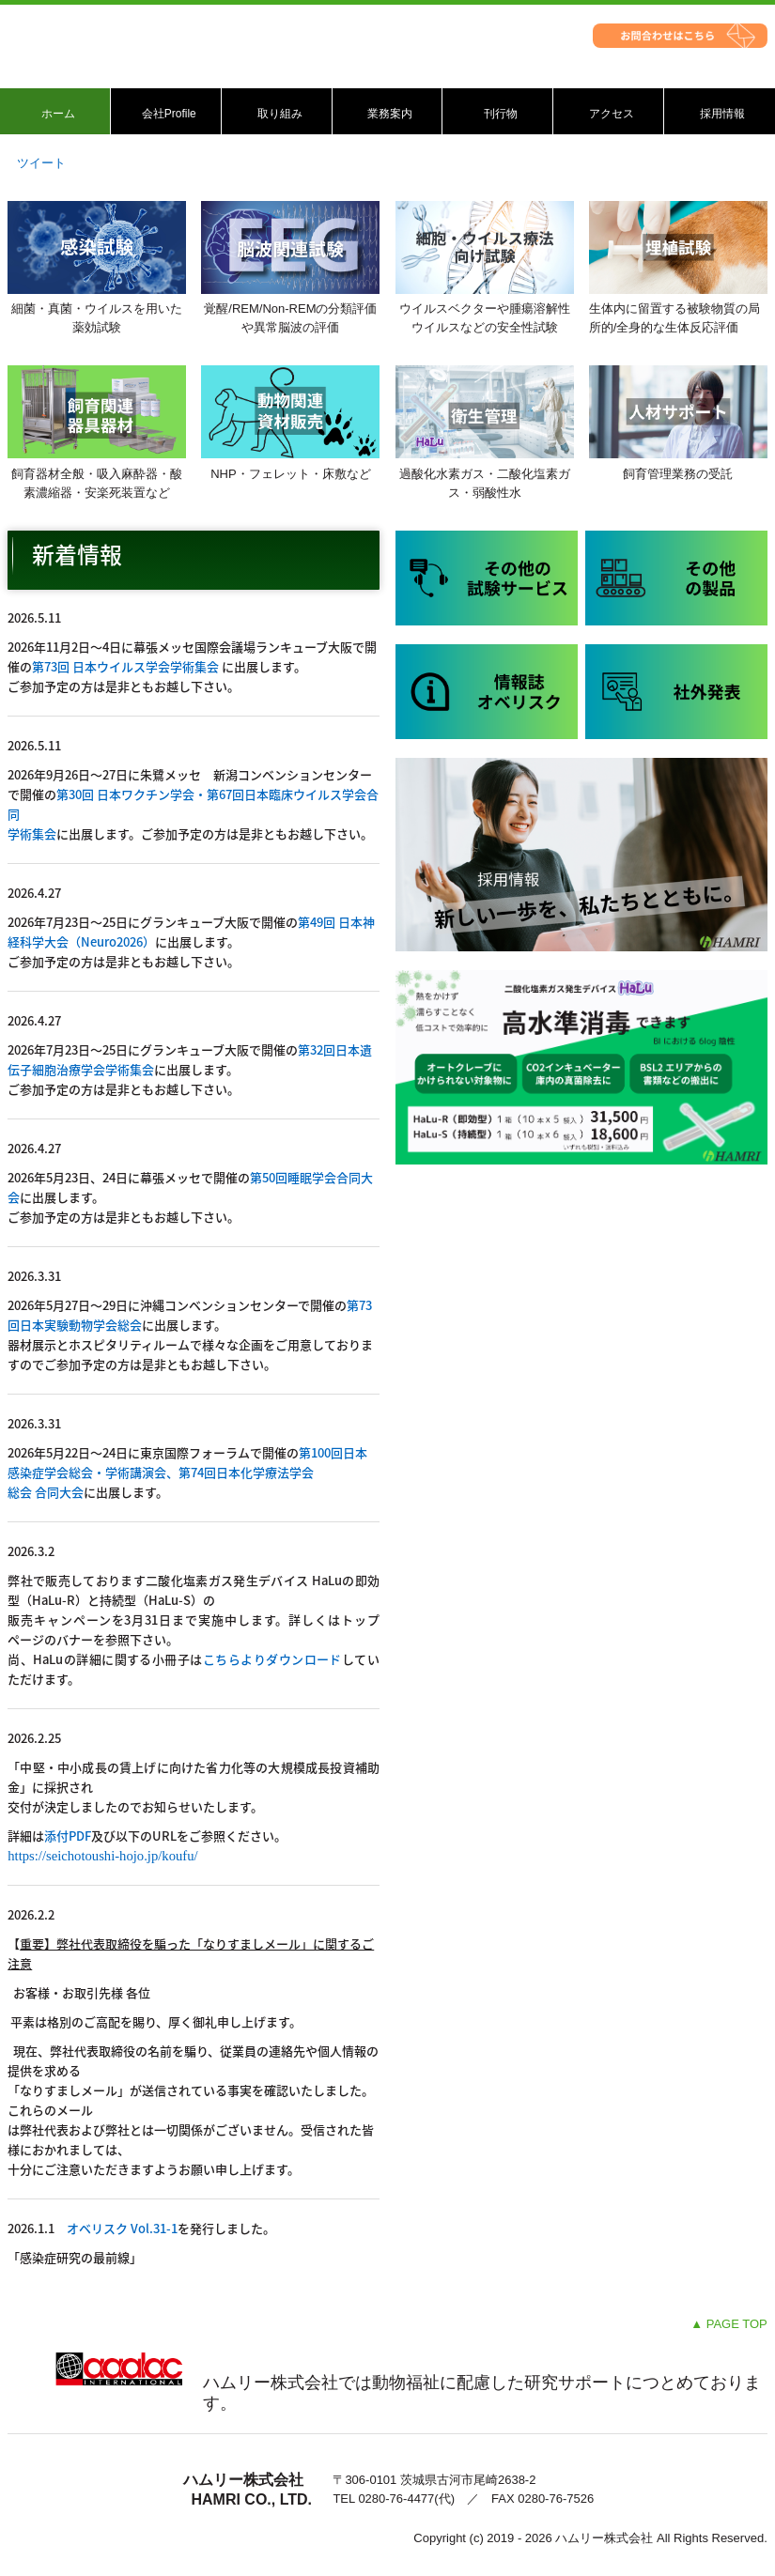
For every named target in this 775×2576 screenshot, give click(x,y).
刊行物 (501, 113)
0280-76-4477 (396, 2498)
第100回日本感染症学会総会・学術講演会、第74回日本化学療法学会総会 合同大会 (187, 1472)
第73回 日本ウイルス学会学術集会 (125, 666)
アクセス (611, 113)
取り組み (279, 113)
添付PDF (67, 1835)
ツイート (41, 163)
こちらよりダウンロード (272, 1659)
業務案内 (389, 113)
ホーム (58, 113)
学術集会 (32, 833)
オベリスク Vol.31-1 (122, 2228)
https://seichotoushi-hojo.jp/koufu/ (102, 1855)
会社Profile (169, 113)
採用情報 (722, 113)
